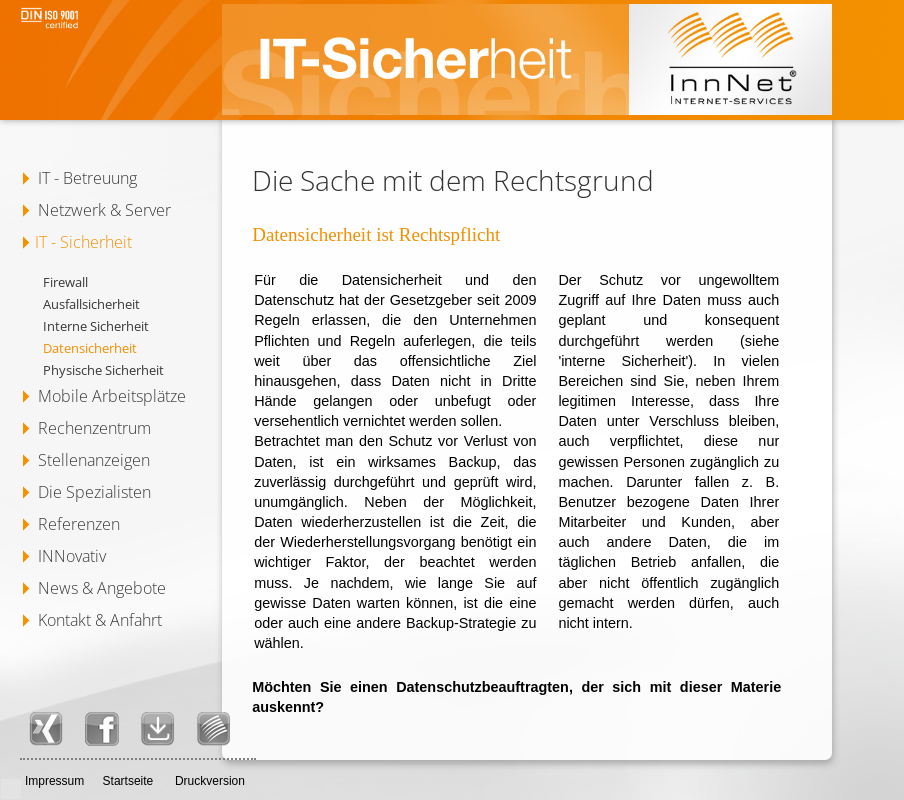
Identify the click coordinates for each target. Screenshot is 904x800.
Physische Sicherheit (103, 370)
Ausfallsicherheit (91, 304)
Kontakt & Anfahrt (100, 620)
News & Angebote (102, 588)
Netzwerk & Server (104, 210)
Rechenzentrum (94, 428)
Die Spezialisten (94, 492)
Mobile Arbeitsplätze (112, 396)
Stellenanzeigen (94, 460)
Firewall (65, 282)
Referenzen (79, 524)
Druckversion (210, 781)
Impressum (54, 781)
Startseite (128, 781)
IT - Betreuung (87, 178)
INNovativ (72, 556)
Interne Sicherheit (96, 326)
